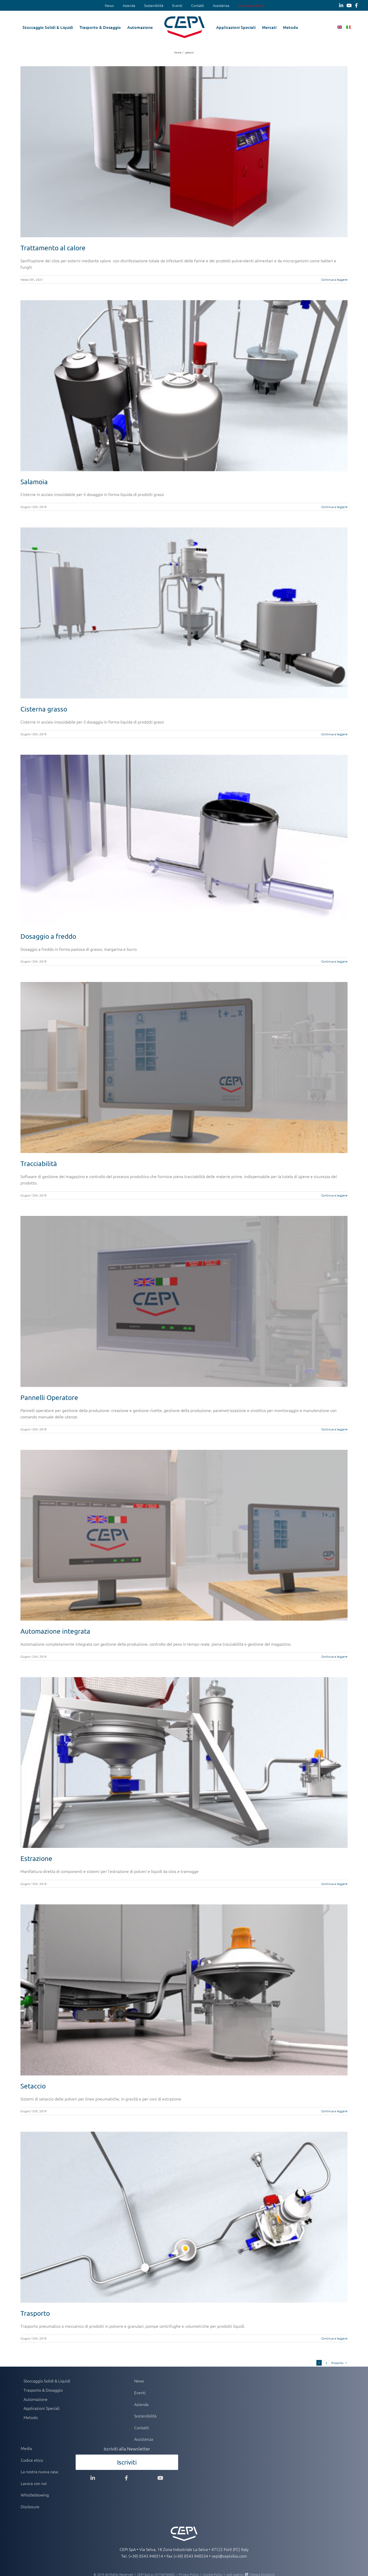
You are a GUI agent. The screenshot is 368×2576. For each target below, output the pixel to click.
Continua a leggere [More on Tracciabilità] (334, 1195)
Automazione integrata (55, 1631)
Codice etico (32, 2460)
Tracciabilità (38, 1164)
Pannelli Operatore (49, 1398)
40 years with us (250, 5)
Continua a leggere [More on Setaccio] (334, 2111)
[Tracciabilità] (184, 1067)
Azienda (129, 5)
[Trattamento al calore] (184, 151)
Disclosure (30, 2506)
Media (26, 2448)
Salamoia (34, 482)
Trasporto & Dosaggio (43, 2390)
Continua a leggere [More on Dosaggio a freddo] (334, 961)
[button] (352, 27)
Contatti (197, 5)
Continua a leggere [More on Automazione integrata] (334, 1656)
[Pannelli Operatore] (184, 1301)
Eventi (177, 5)
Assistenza (221, 5)
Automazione (36, 2399)
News (109, 5)
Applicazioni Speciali (42, 2408)
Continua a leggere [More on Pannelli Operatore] (334, 1429)
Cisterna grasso (43, 709)
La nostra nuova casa (39, 2471)
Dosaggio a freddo (48, 936)
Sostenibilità (153, 5)
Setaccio (33, 2086)
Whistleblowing (35, 2495)
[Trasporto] (184, 2217)
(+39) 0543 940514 (146, 2556)
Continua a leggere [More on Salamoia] (334, 507)
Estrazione (36, 1858)
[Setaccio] (184, 1989)
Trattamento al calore (53, 248)
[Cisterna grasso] (184, 612)
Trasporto (35, 2313)
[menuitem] (109, 6)
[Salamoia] (184, 385)
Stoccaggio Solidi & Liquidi (47, 2380)
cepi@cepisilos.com (229, 2556)
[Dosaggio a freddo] (184, 840)
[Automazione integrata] (184, 1535)
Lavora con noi (34, 2483)
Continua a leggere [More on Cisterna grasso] (334, 734)
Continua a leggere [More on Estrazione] (334, 1884)
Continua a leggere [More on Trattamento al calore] (334, 279)
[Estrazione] (184, 1762)
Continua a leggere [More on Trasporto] (334, 2338)
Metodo (31, 2417)
